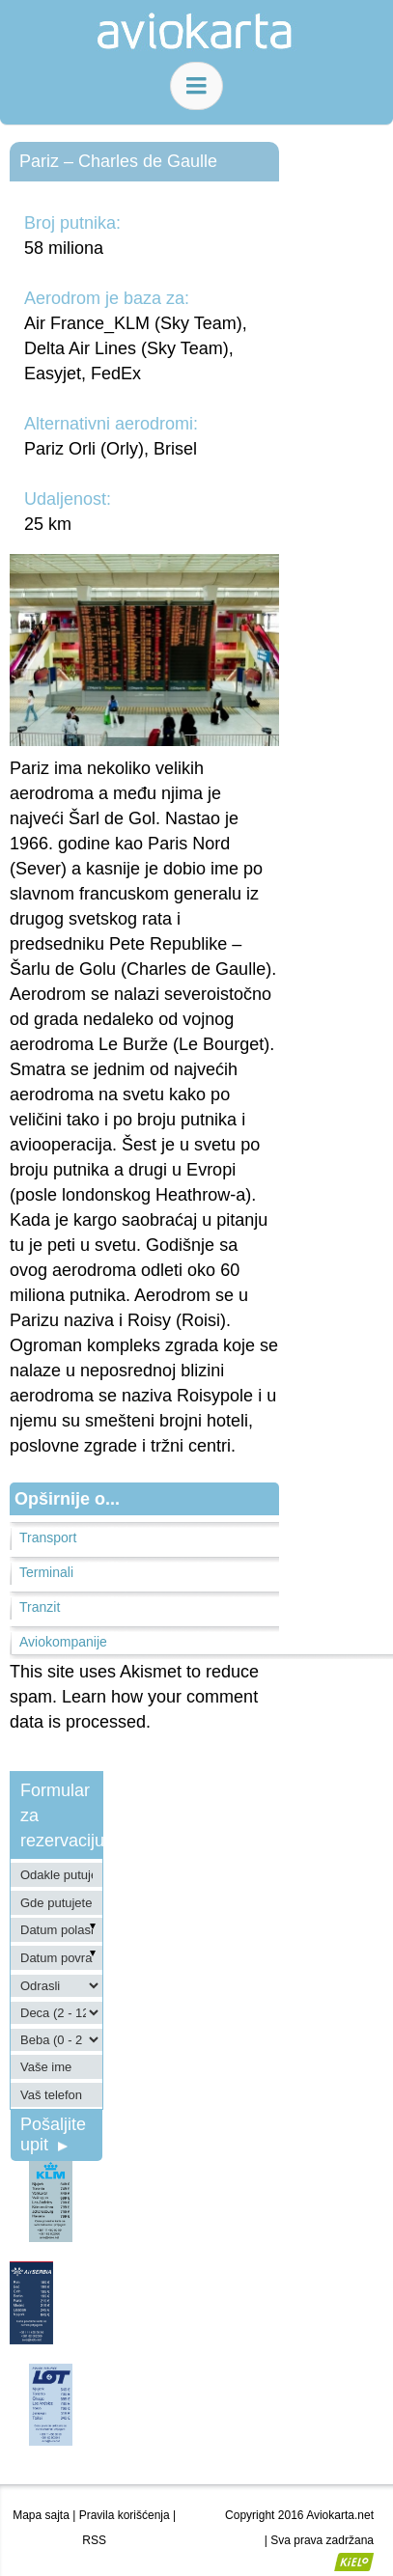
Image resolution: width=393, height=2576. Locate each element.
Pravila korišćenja (124, 2515)
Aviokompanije (63, 1641)
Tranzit (39, 1607)
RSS (94, 2540)
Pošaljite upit (53, 2134)
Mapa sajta (41, 2515)
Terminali (46, 1572)
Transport (47, 1537)
